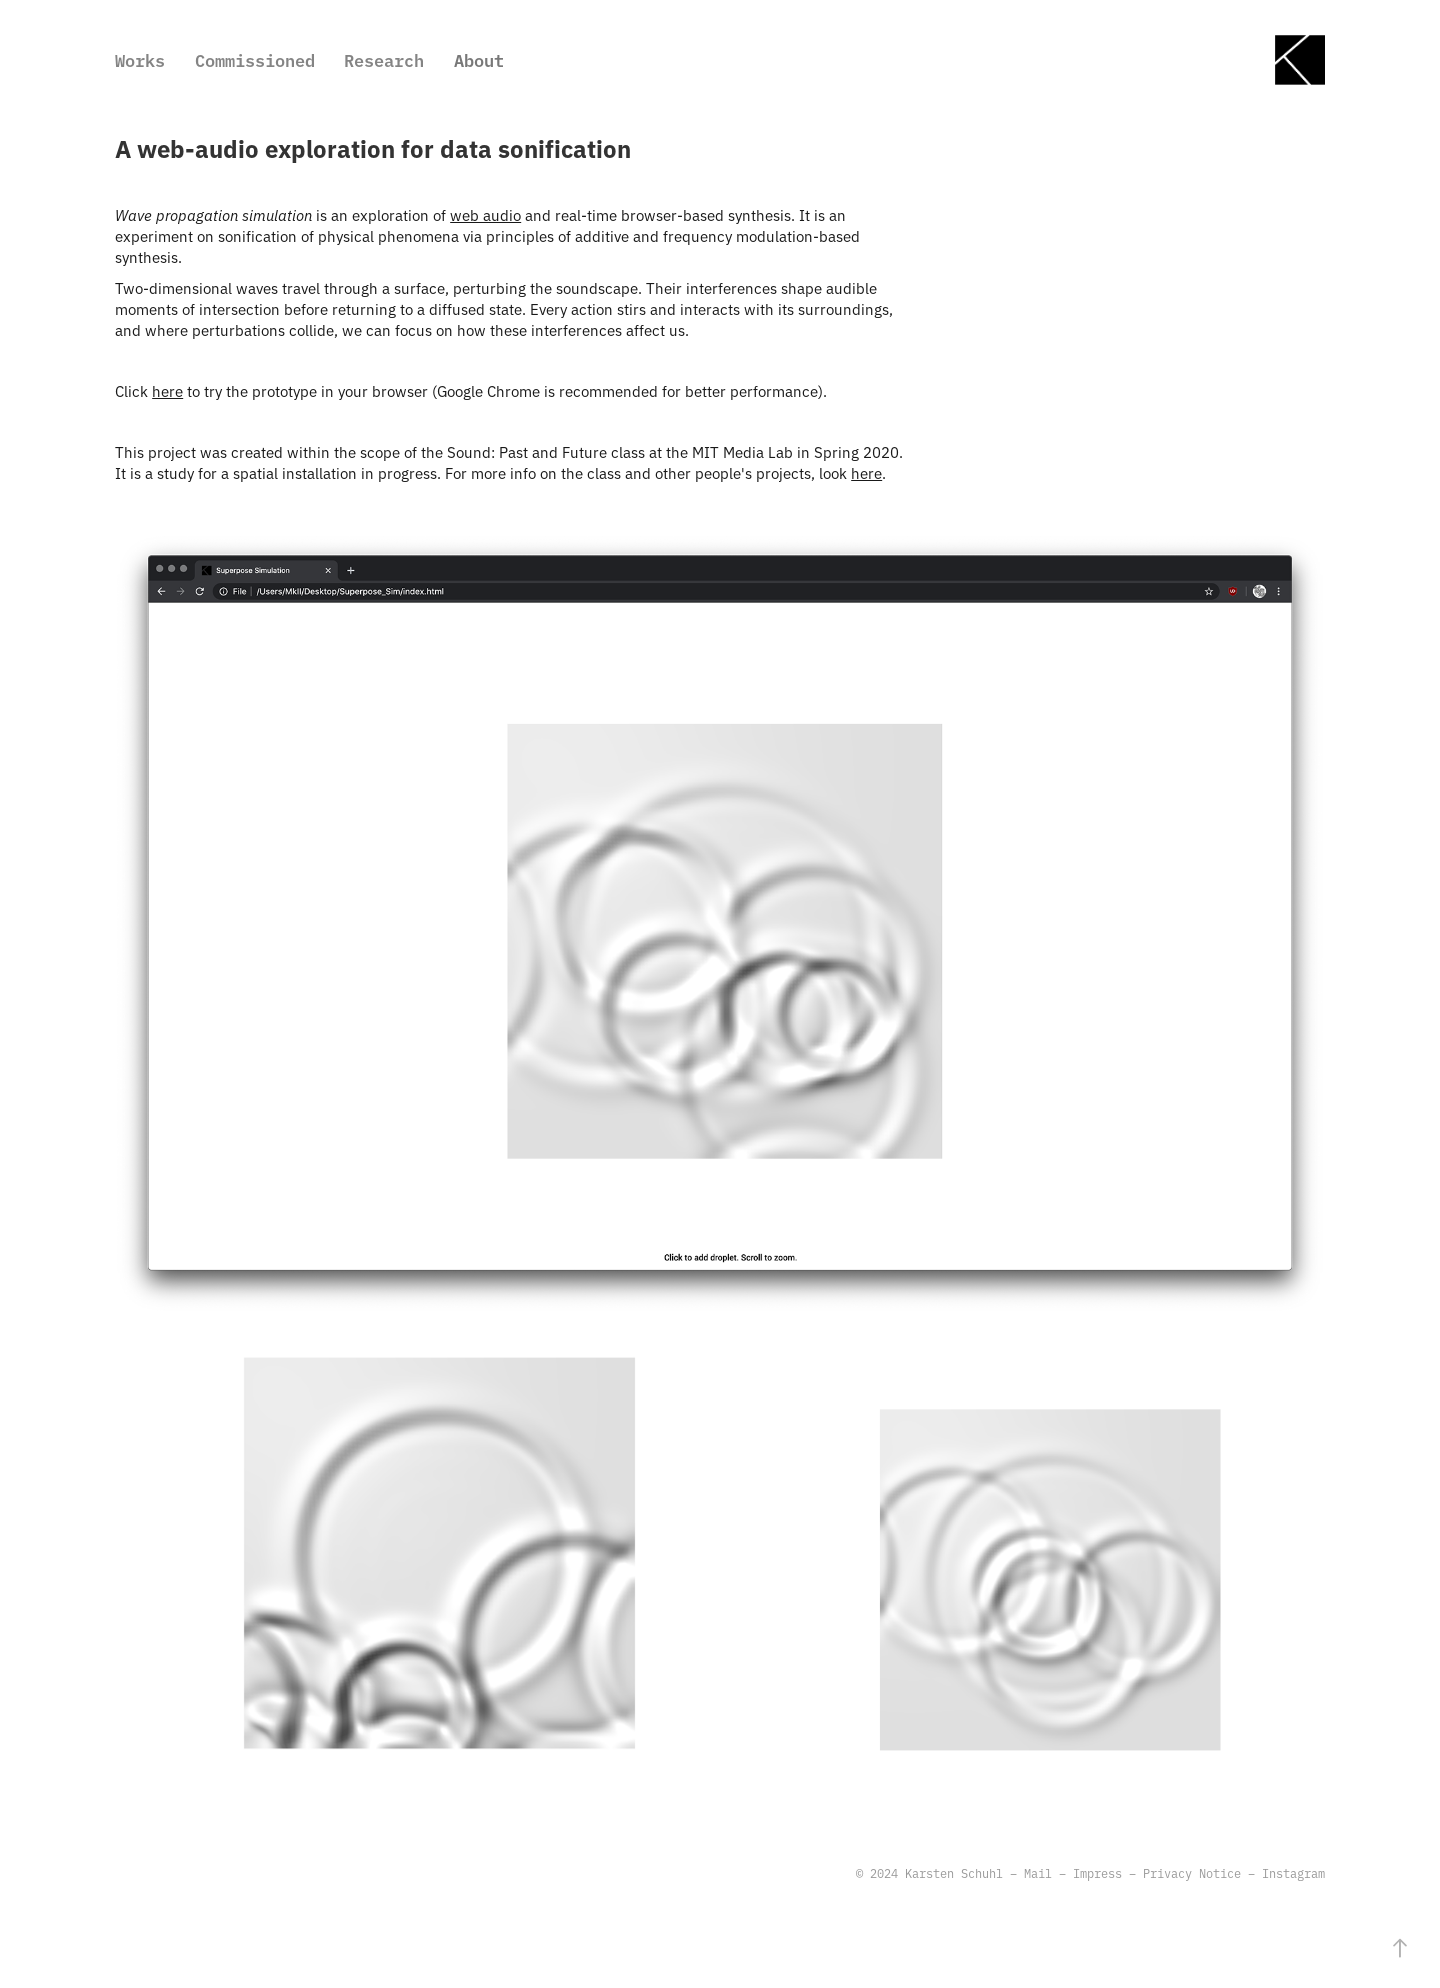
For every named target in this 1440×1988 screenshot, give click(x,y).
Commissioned (255, 59)
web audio (485, 214)
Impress (1097, 1873)
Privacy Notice (1192, 1873)
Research (384, 59)
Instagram (1293, 1873)
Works (140, 59)
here (167, 390)
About (479, 59)
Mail (1038, 1873)
